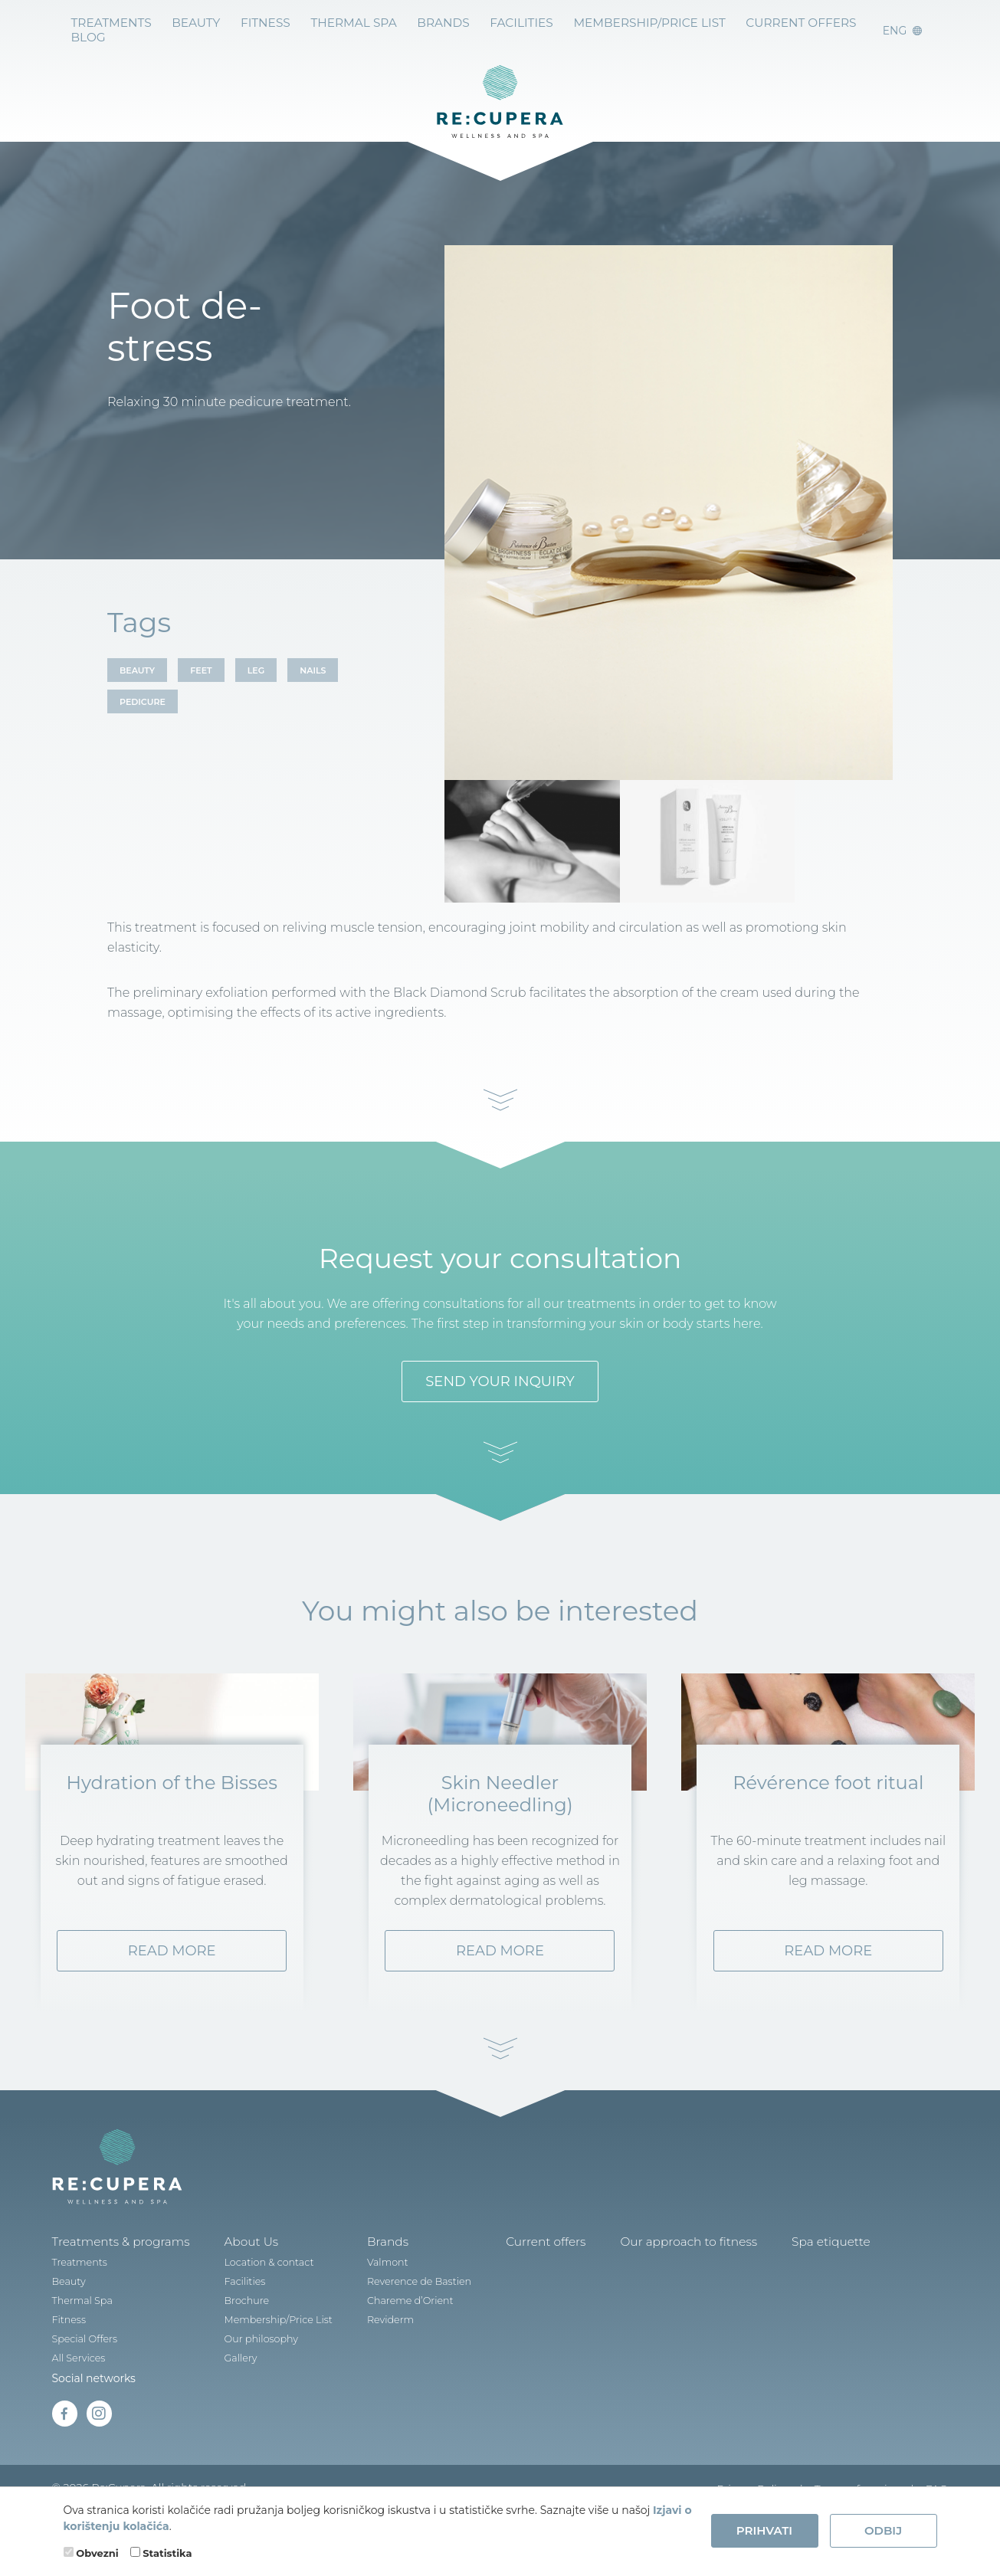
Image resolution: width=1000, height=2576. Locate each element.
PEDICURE (143, 701)
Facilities (494, 22)
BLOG (840, 22)
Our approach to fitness (651, 2286)
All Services (77, 2401)
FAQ (937, 2477)
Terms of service (857, 2477)
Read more (172, 1995)
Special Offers (83, 2382)
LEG (256, 670)
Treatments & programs (115, 2286)
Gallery (227, 2401)
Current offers (753, 22)
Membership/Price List (612, 22)
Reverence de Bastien (398, 2325)
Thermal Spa (336, 22)
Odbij (883, 2530)
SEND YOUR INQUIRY (499, 1363)
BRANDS (420, 22)
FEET (200, 670)
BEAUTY (137, 670)
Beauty (188, 22)
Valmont (368, 2306)
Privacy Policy (752, 2477)
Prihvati (764, 2530)
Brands (367, 2286)
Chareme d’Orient (390, 2344)
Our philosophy (246, 2382)
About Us (236, 2286)
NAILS (313, 670)
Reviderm (371, 2363)
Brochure (232, 2344)
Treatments (108, 22)
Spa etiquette (785, 2286)
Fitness (253, 22)
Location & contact (254, 2306)
